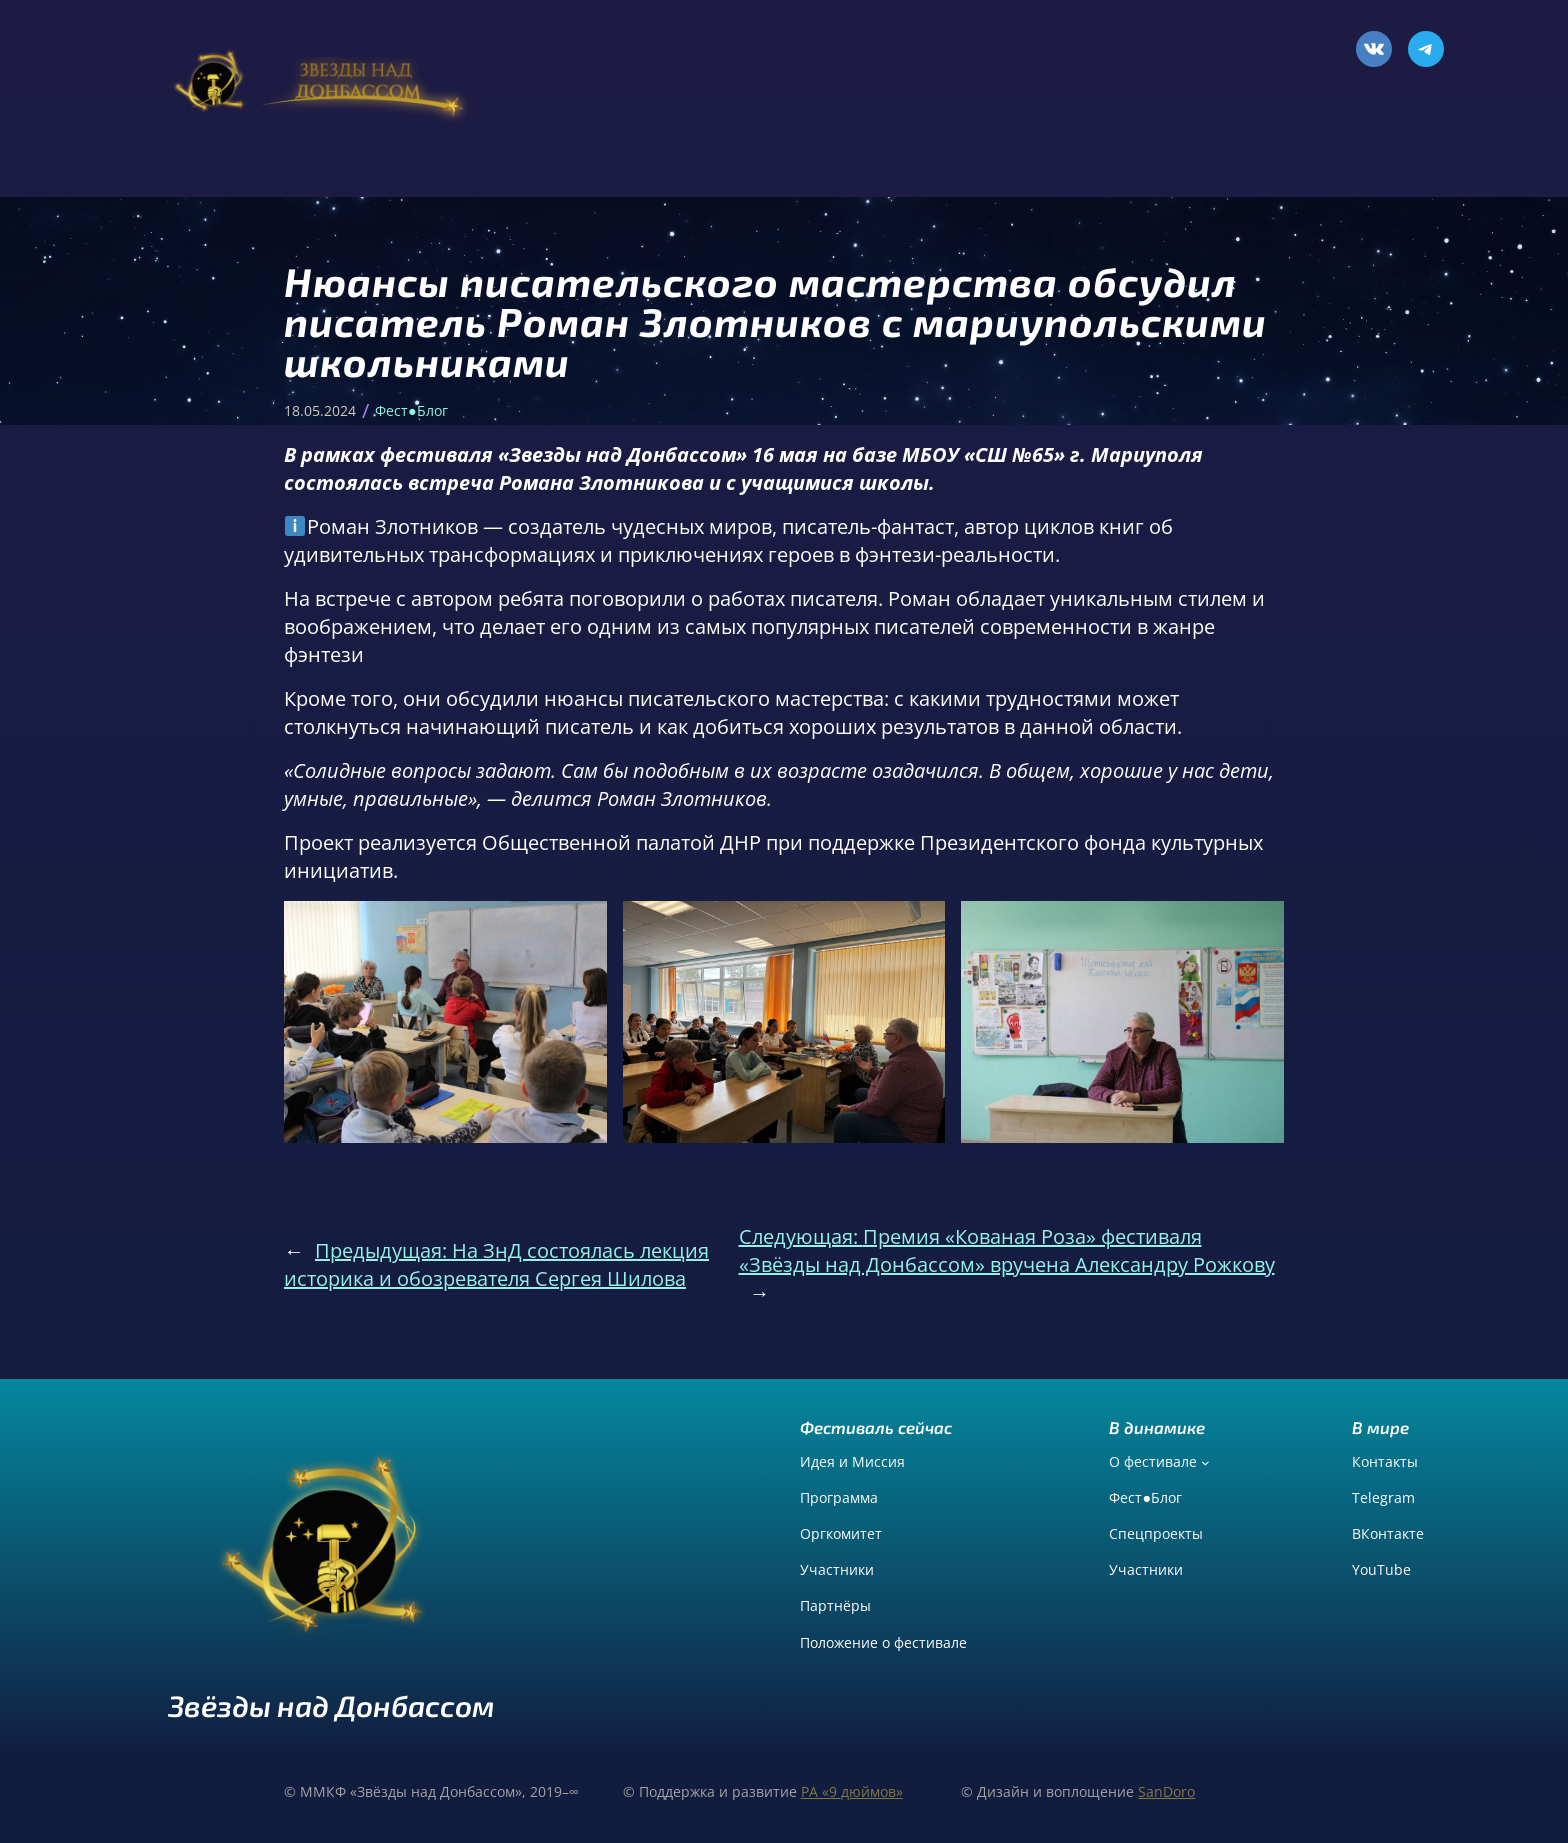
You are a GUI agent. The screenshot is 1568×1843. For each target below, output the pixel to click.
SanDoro (1166, 1791)
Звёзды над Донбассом (331, 1705)
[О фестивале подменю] (1205, 1462)
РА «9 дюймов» (852, 1791)
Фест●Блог (411, 410)
